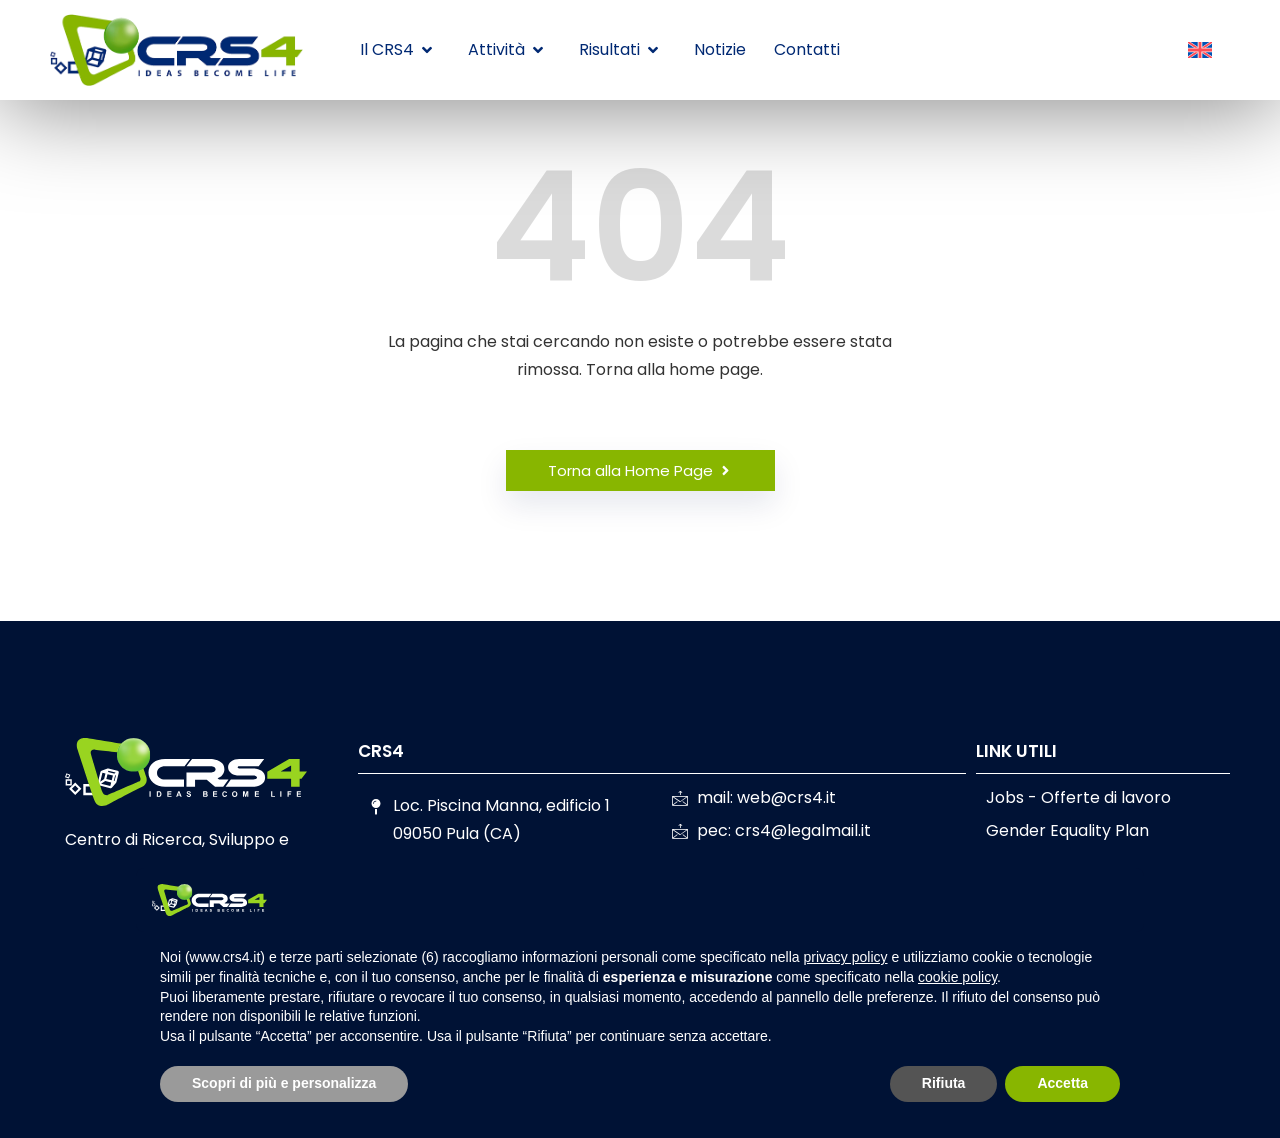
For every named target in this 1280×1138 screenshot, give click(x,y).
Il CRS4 (396, 49)
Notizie (720, 49)
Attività (505, 49)
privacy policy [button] (846, 957)
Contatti (807, 49)
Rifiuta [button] (944, 1083)
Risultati (618, 49)
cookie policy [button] (957, 977)
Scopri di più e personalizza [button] (284, 1083)
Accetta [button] (1062, 1083)
